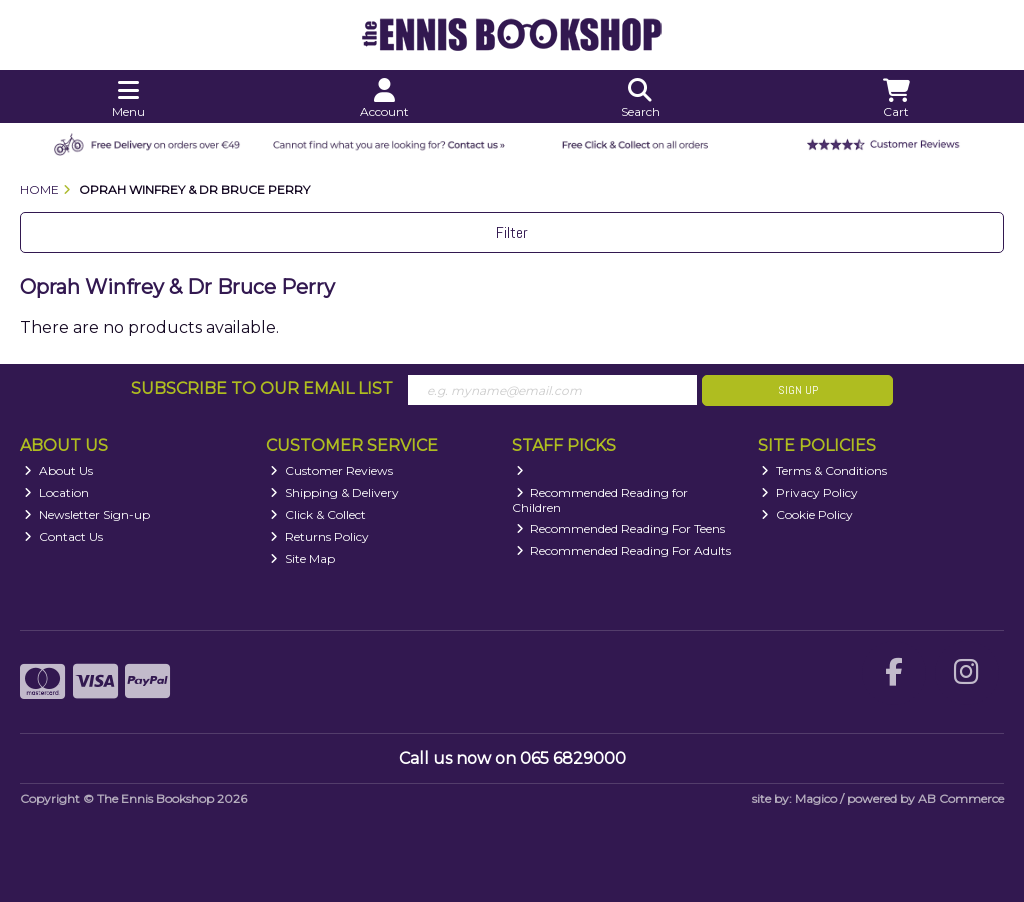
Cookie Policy (807, 514)
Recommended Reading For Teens (621, 528)
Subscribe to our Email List (262, 388)
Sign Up (798, 390)
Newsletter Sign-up (87, 514)
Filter (512, 232)
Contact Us (63, 536)
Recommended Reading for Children (600, 499)
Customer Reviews (331, 470)
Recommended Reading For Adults (624, 550)
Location (56, 492)
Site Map (302, 558)
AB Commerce (961, 798)
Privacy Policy (809, 492)
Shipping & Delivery (334, 492)
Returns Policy (319, 536)
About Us (58, 470)
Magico (816, 798)
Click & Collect (318, 514)
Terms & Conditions (824, 470)
